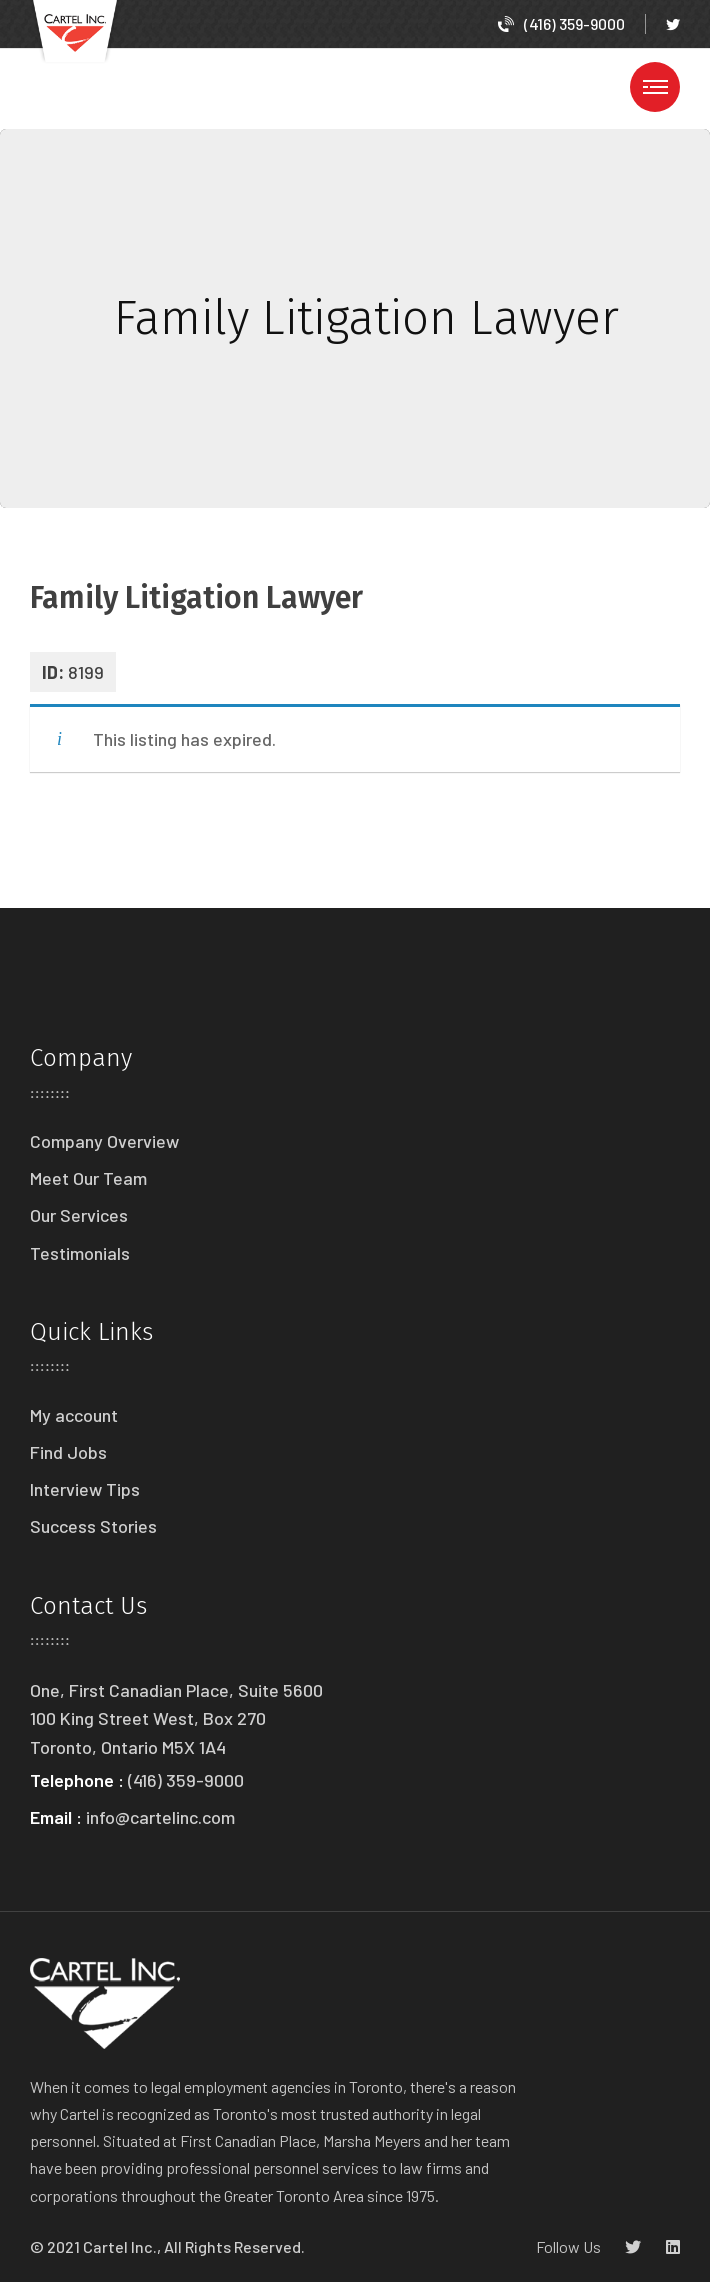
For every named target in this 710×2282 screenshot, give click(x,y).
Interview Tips (85, 1489)
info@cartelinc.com (160, 1817)
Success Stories (93, 1526)
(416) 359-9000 (561, 23)
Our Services (79, 1215)
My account (74, 1415)
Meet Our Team (88, 1178)
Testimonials (80, 1253)
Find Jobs (68, 1452)
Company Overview (104, 1141)
